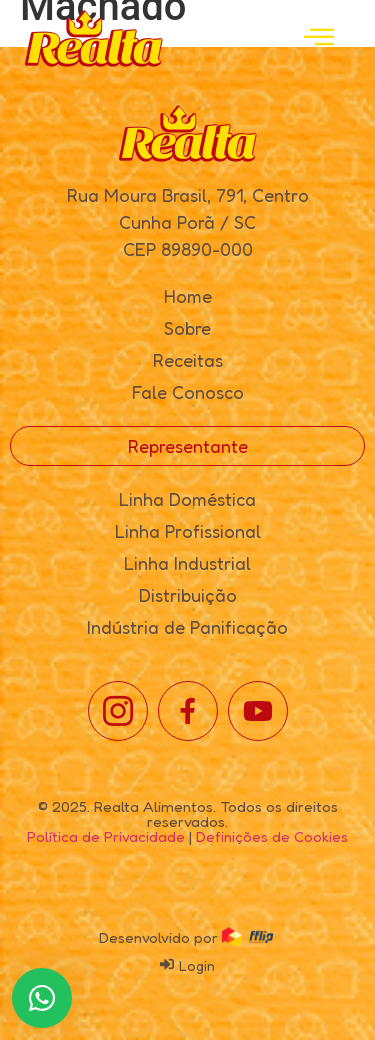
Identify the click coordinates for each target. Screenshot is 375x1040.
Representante (188, 446)
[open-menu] (319, 38)
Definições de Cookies (272, 836)
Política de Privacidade (106, 836)
